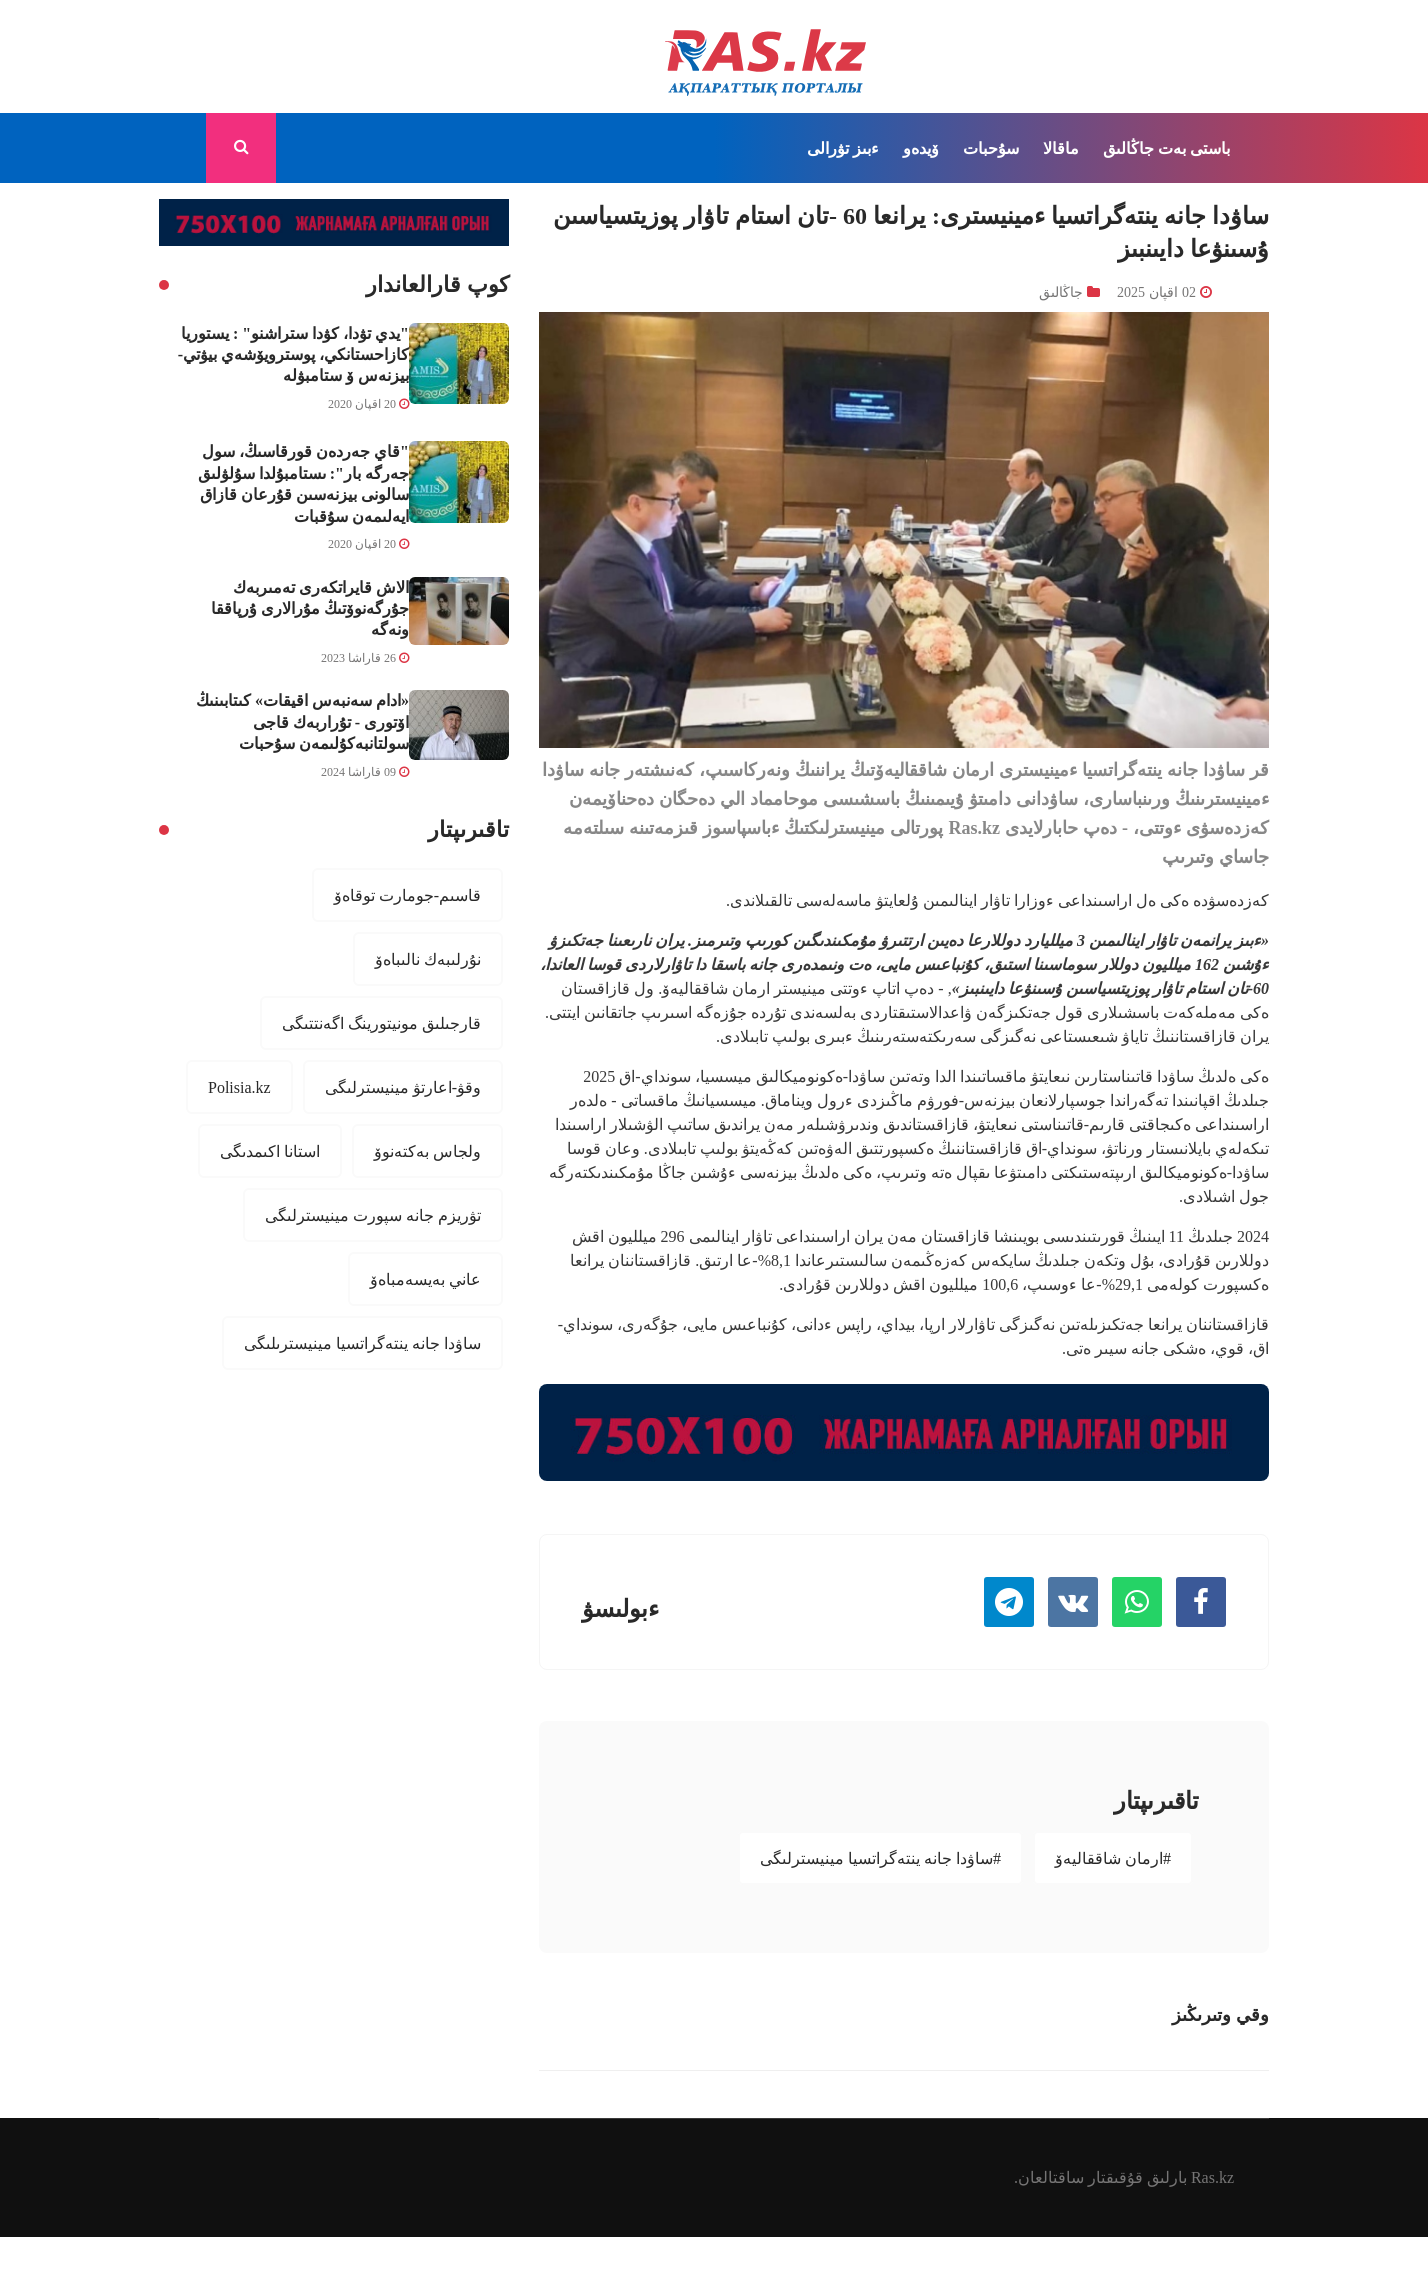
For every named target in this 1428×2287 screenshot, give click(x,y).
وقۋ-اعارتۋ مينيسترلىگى (403, 1087)
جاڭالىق (1128, 148)
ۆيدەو (921, 148)
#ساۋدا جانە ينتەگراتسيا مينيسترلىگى (880, 1858)
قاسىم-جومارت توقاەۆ (407, 895)
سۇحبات (991, 148)
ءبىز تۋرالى (843, 148)
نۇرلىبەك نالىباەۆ (428, 959)
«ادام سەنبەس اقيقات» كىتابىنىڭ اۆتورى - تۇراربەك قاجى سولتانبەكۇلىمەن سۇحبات (302, 721)
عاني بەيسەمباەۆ (425, 1279)
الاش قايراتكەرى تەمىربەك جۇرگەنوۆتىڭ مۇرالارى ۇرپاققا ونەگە (310, 608)
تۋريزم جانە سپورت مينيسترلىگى (373, 1215)
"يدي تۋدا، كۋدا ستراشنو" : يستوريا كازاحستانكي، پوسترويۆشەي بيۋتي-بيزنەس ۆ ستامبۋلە (293, 354)
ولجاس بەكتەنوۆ (427, 1151)
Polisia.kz (239, 1087)
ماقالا (1061, 148)
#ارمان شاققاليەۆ (1113, 1858)
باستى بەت (1194, 148)
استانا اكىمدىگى (270, 1151)
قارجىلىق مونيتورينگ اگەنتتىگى (381, 1023)
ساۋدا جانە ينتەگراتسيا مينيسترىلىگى (362, 1343)
